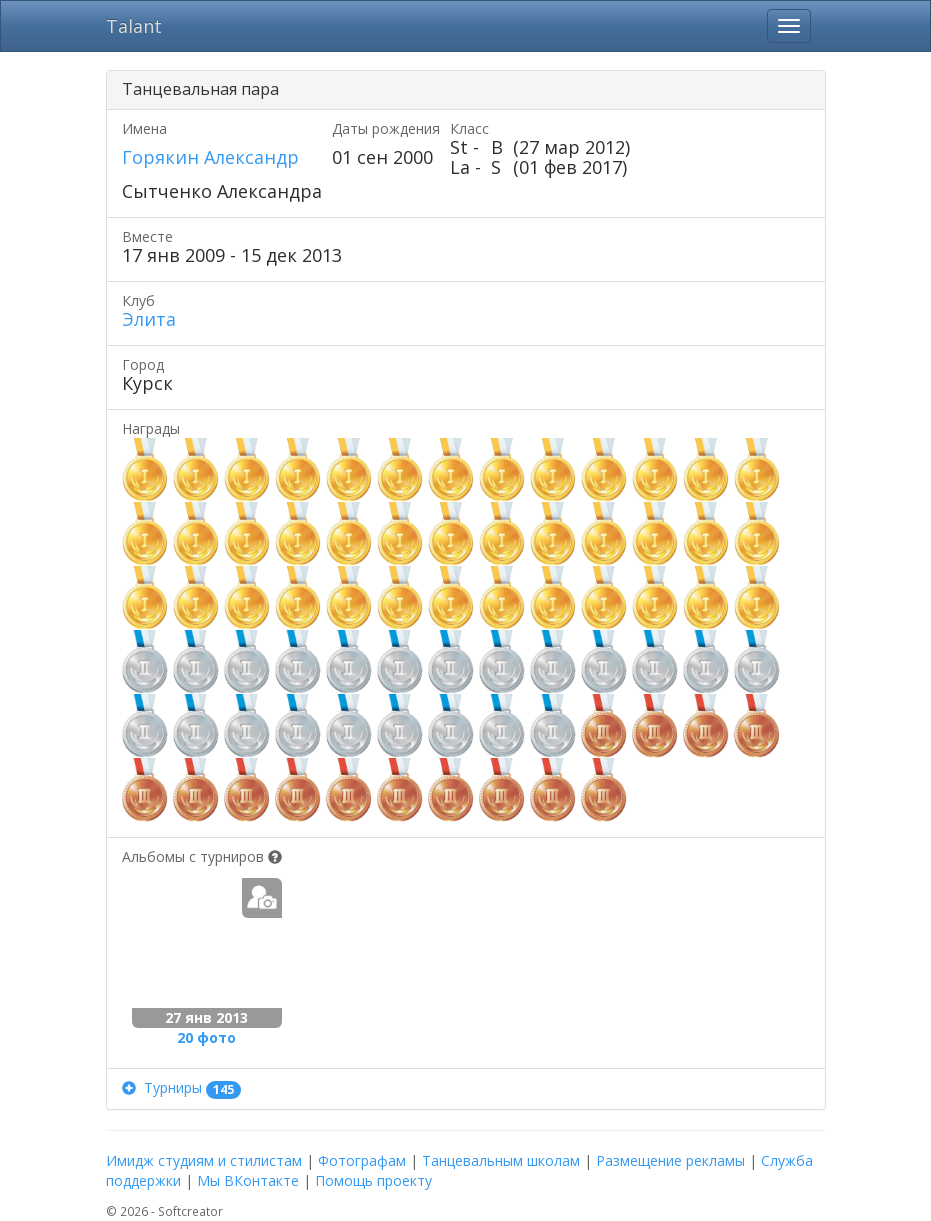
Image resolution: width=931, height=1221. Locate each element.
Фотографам (362, 1160)
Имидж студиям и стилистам (204, 1160)
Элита (149, 319)
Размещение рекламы (670, 1160)
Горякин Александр (210, 157)
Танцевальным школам (501, 1160)
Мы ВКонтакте (248, 1180)
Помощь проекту (373, 1180)
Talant (134, 26)
